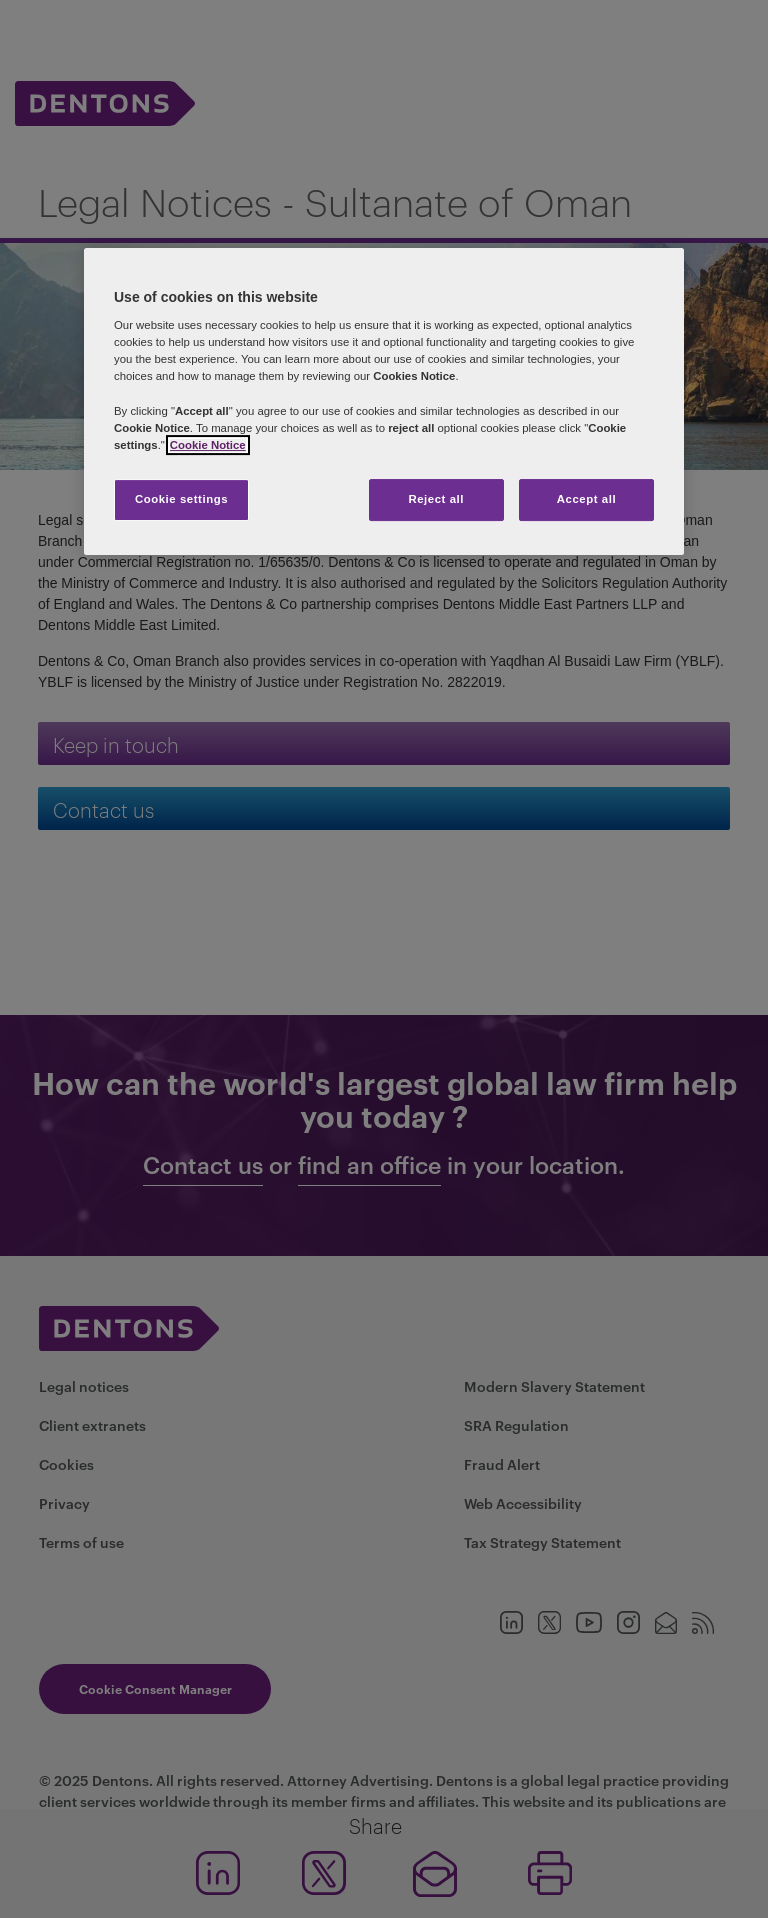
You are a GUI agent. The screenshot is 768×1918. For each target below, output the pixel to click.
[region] (384, 401)
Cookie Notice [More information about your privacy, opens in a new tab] (208, 445)
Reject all (436, 499)
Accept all (586, 499)
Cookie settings (181, 499)
